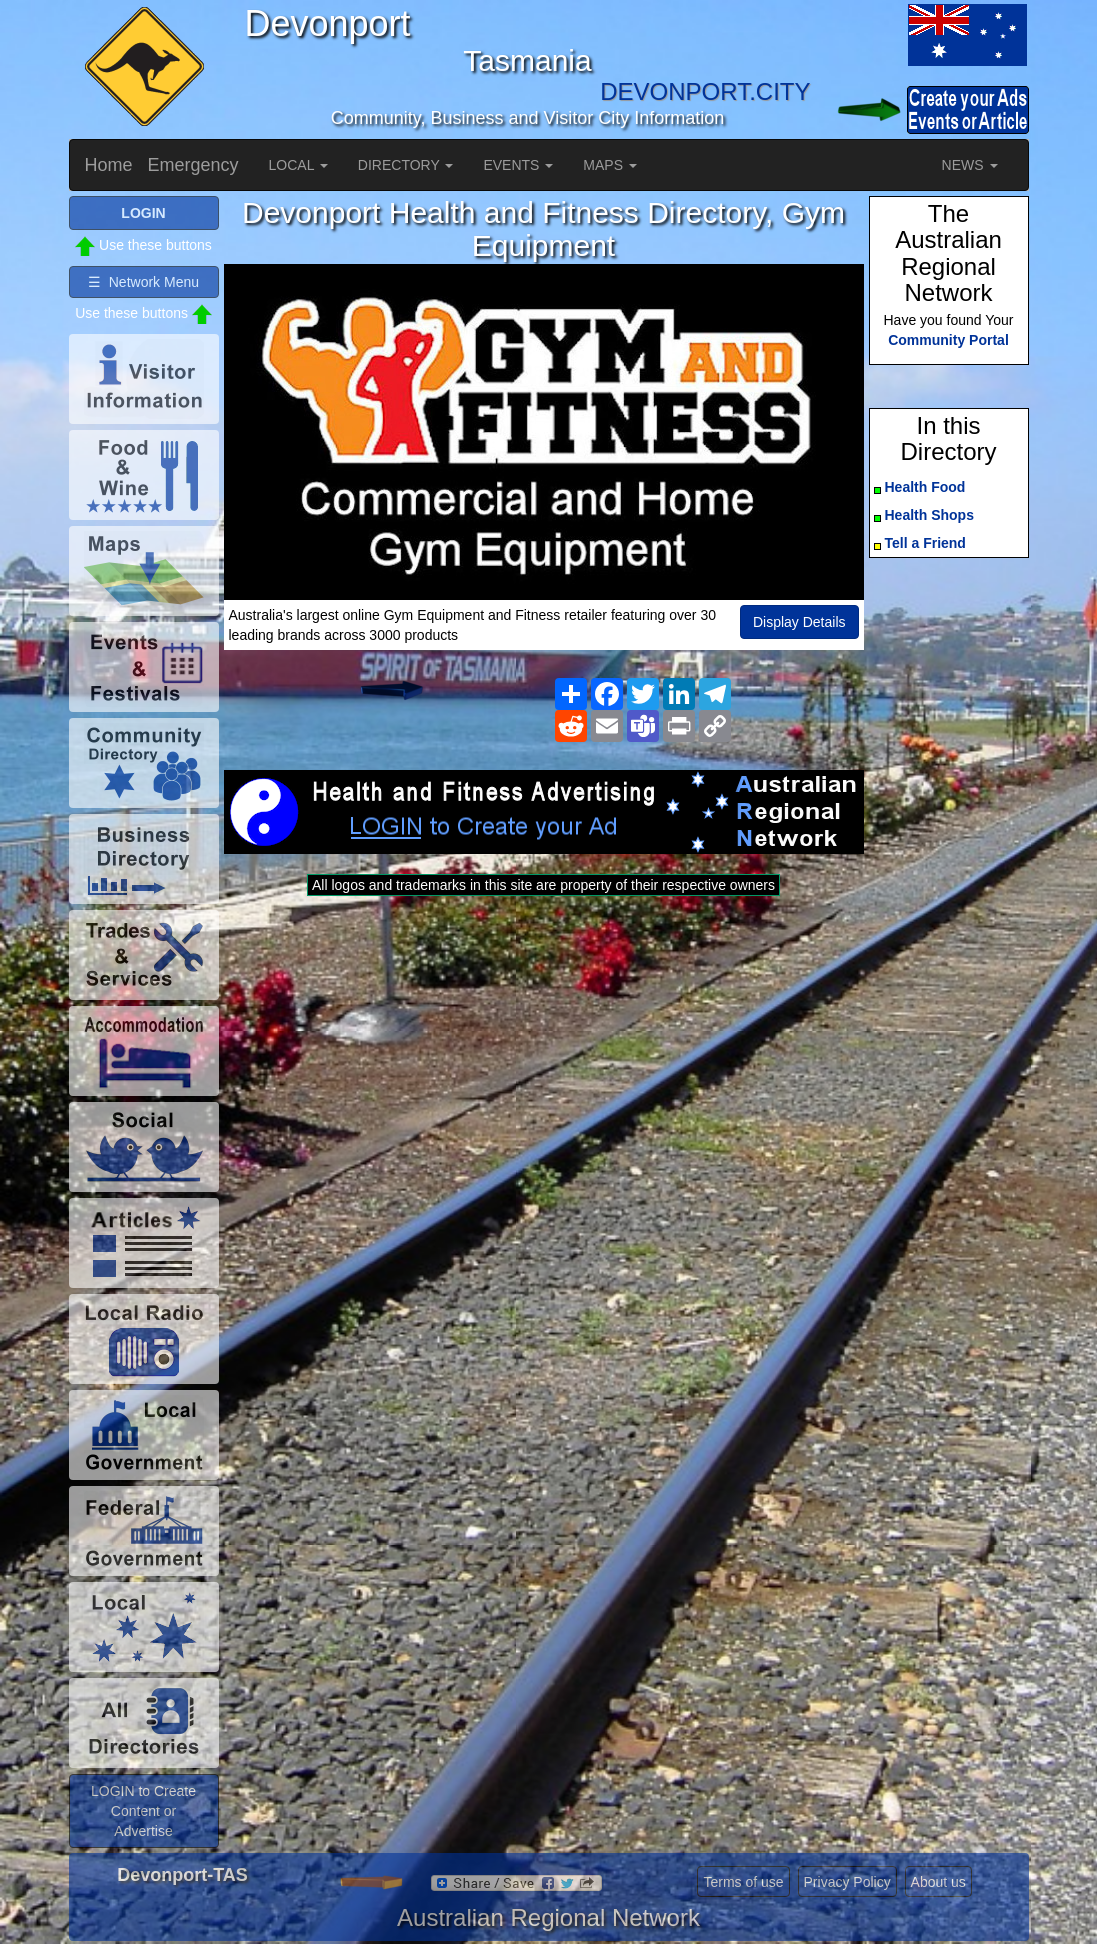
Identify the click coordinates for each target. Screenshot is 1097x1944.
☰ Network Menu (143, 282)
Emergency (193, 165)
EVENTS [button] (518, 165)
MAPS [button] (610, 165)
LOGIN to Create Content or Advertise (143, 1811)
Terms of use (743, 1882)
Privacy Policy (847, 1882)
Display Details (799, 622)
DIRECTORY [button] (406, 165)
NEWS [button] (970, 165)
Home (109, 165)
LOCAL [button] (298, 165)
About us (938, 1882)
